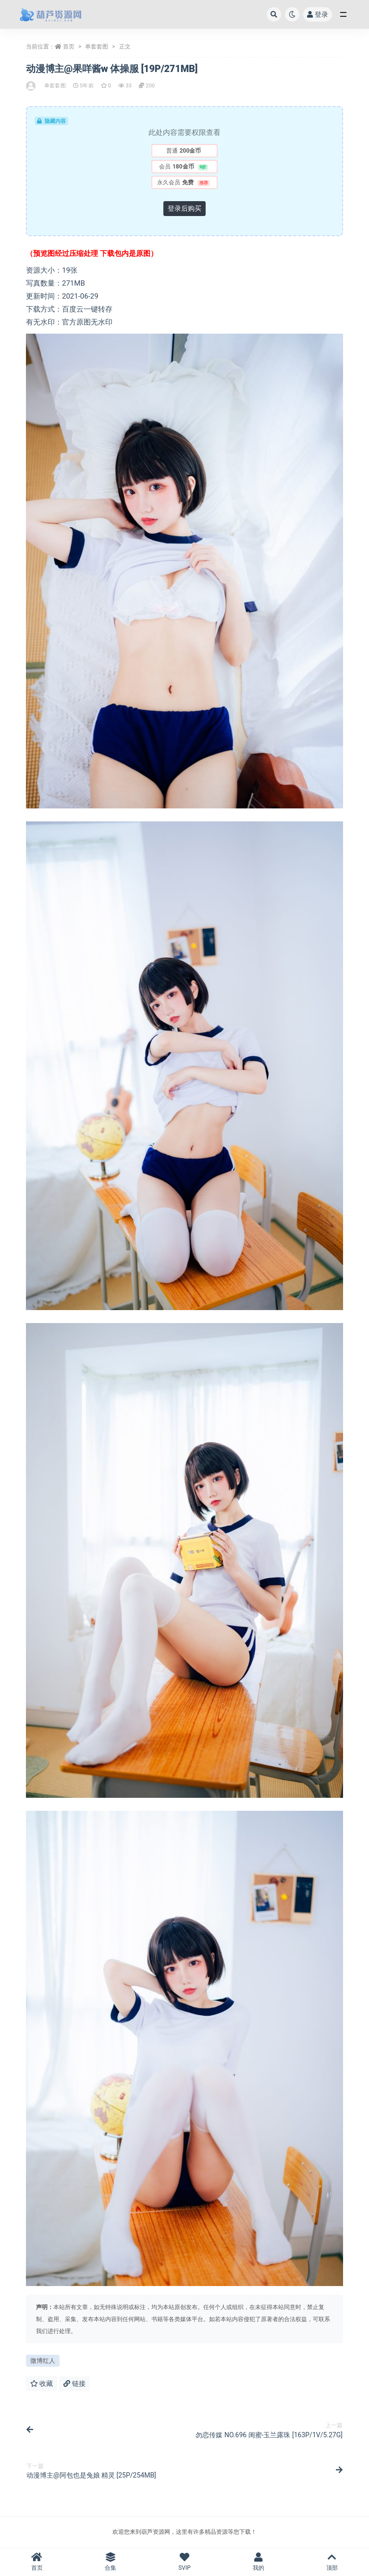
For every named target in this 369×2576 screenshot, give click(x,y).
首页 (68, 46)
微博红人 (42, 2360)
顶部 (332, 2561)
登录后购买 (184, 208)
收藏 (41, 2383)
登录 (317, 14)
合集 (111, 2561)
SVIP (184, 2561)
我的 (258, 2561)
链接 (74, 2383)
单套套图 (96, 46)
